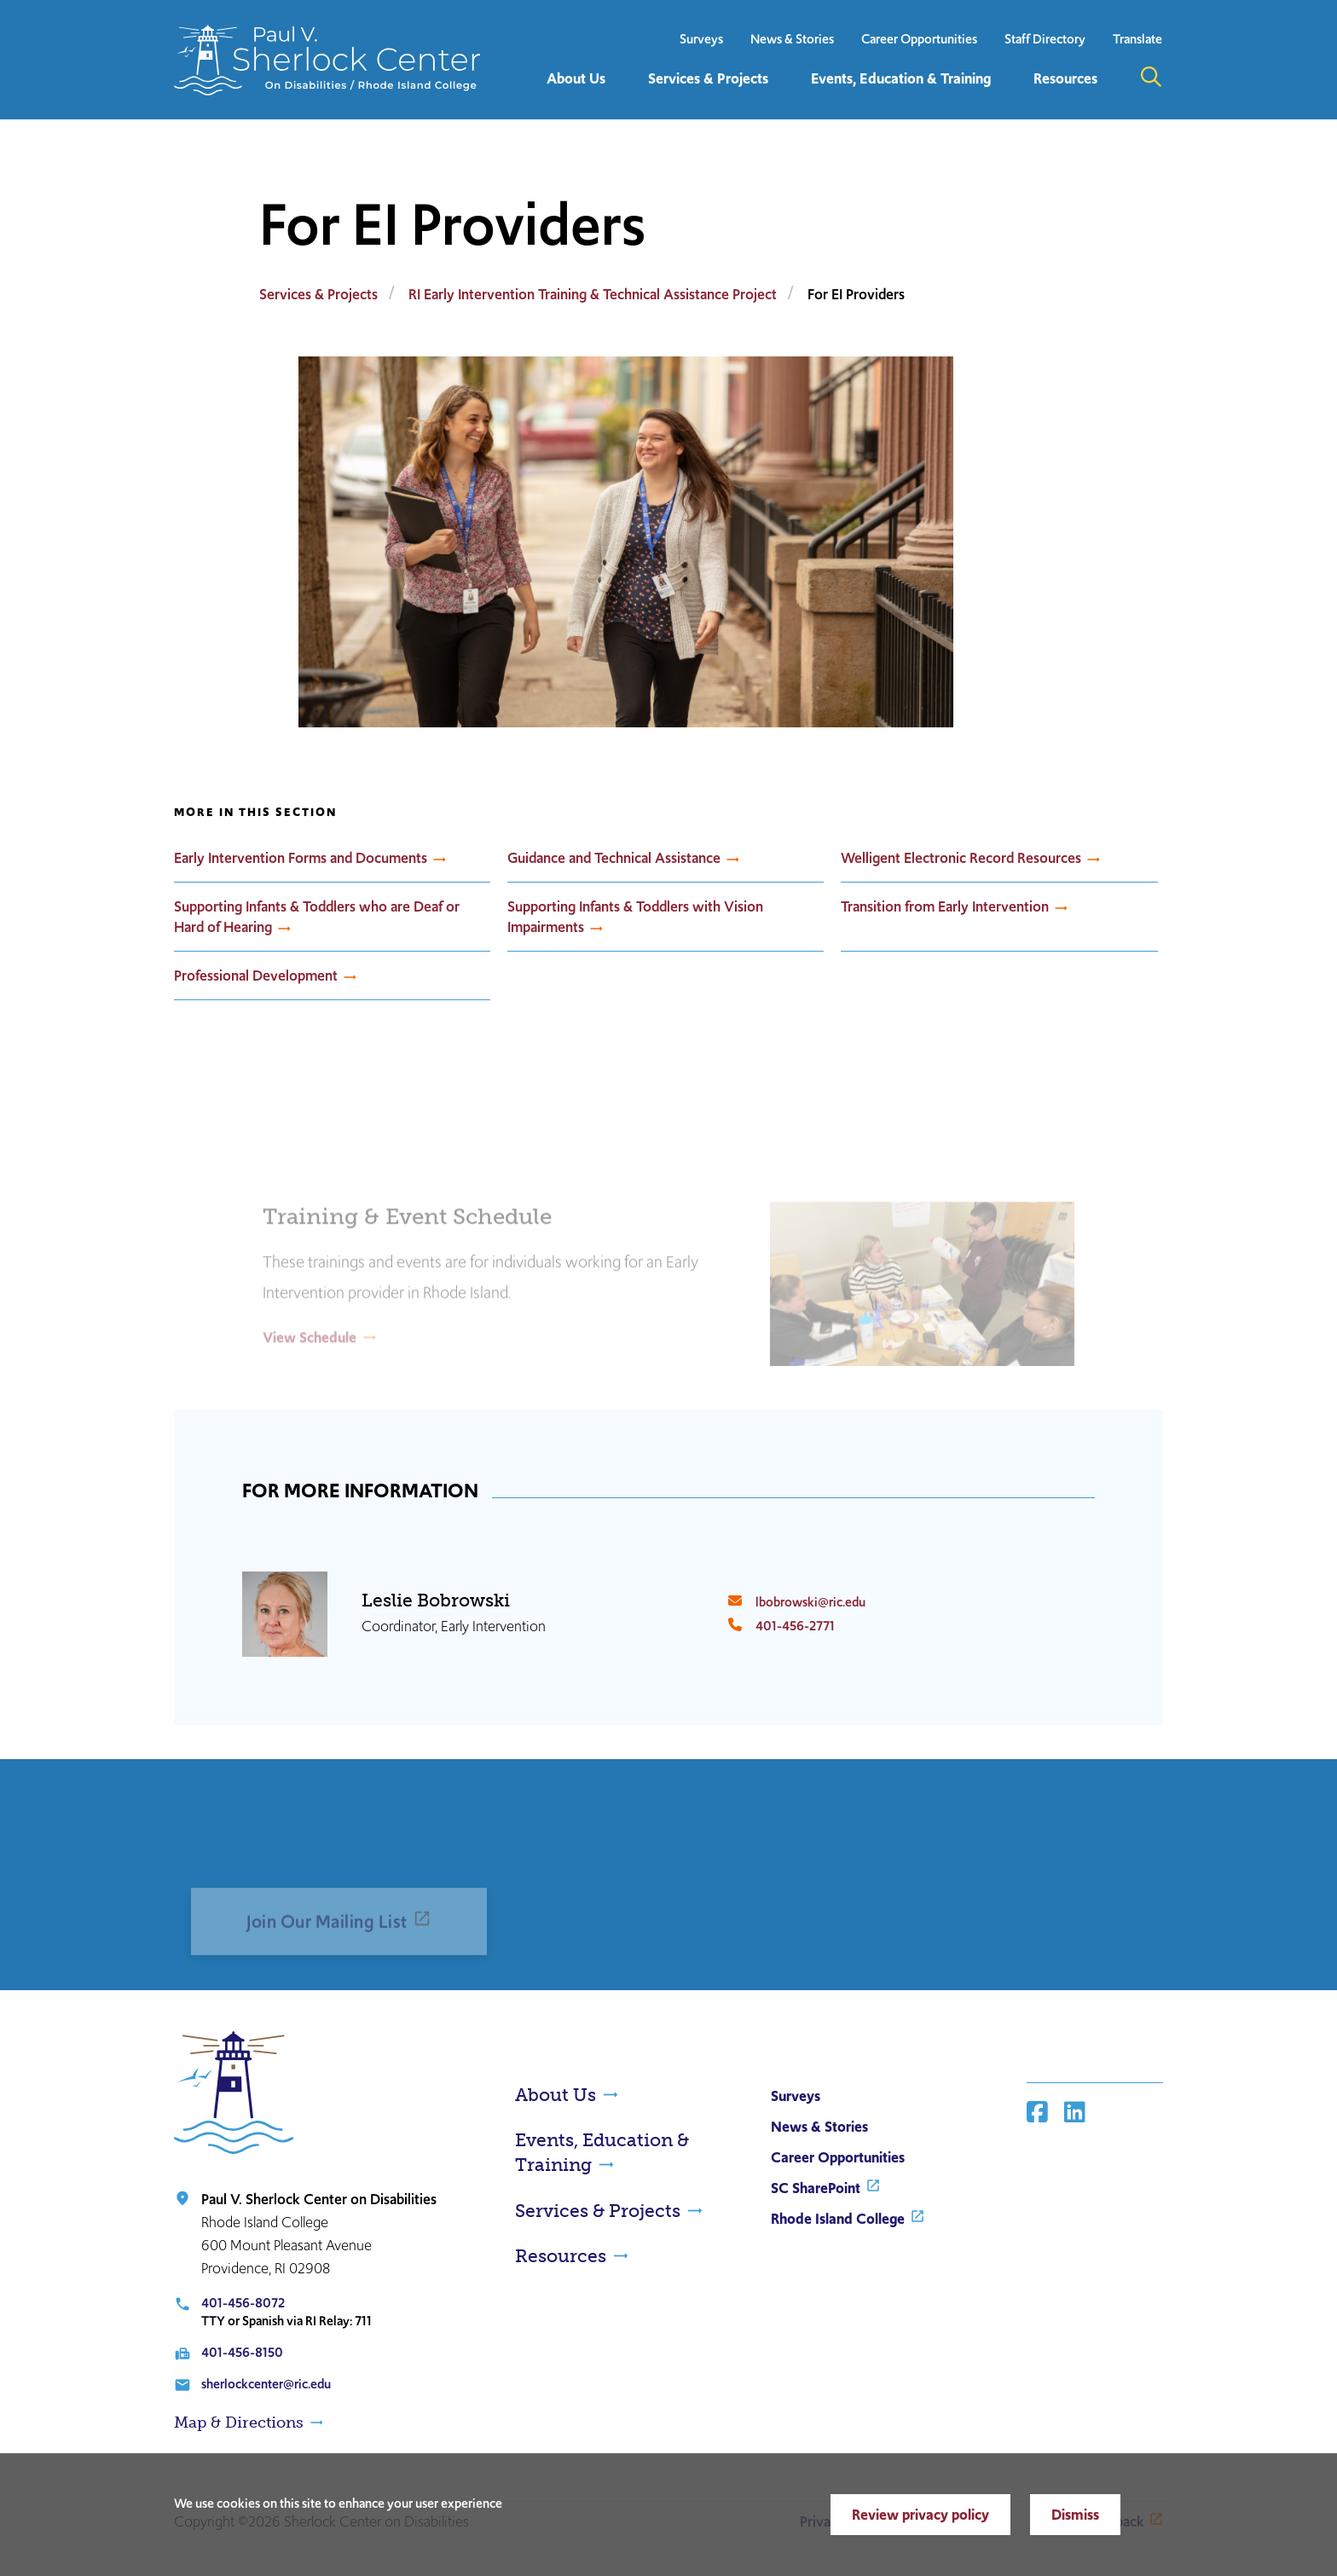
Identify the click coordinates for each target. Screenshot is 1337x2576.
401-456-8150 (242, 2352)
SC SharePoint (815, 2188)
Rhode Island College (838, 2218)
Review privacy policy (920, 2514)
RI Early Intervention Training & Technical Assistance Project (592, 294)
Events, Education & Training (602, 2152)
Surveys (701, 39)
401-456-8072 (243, 2303)
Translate (1137, 39)
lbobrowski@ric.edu (810, 1602)
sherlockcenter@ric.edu (266, 2384)
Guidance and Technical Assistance (614, 858)
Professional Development (256, 975)
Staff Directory (1044, 39)
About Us (555, 2094)
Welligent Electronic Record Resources (961, 858)
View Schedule (309, 1363)
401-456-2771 (795, 1626)
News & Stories (792, 39)
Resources (560, 2255)
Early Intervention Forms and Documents (300, 858)
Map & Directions (239, 2422)
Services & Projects (318, 294)
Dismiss (1075, 2514)
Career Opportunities (919, 39)
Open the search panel (1151, 77)
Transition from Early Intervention (945, 906)
